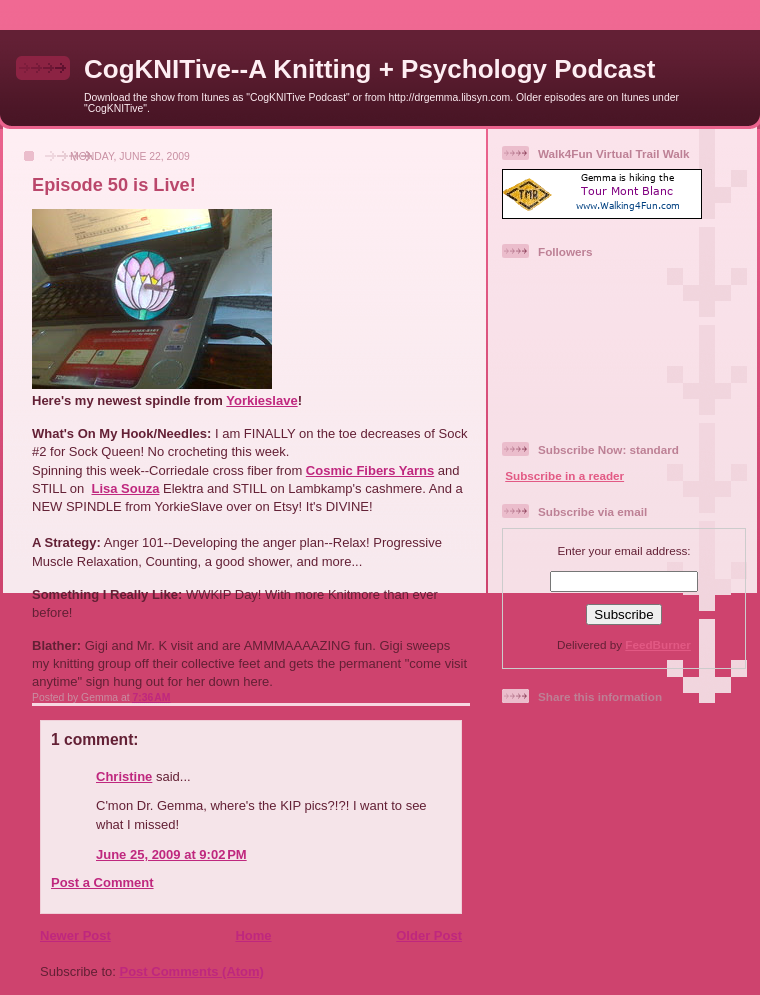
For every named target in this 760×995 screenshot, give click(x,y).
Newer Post (75, 935)
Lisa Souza (126, 488)
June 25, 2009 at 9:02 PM (171, 854)
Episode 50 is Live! (114, 185)
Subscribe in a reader (564, 475)
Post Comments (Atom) (192, 971)
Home (253, 935)
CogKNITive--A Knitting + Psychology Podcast (369, 69)
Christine (124, 776)
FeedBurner (658, 644)
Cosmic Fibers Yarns (370, 470)
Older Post (429, 935)
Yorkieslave (261, 400)
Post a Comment (102, 882)
